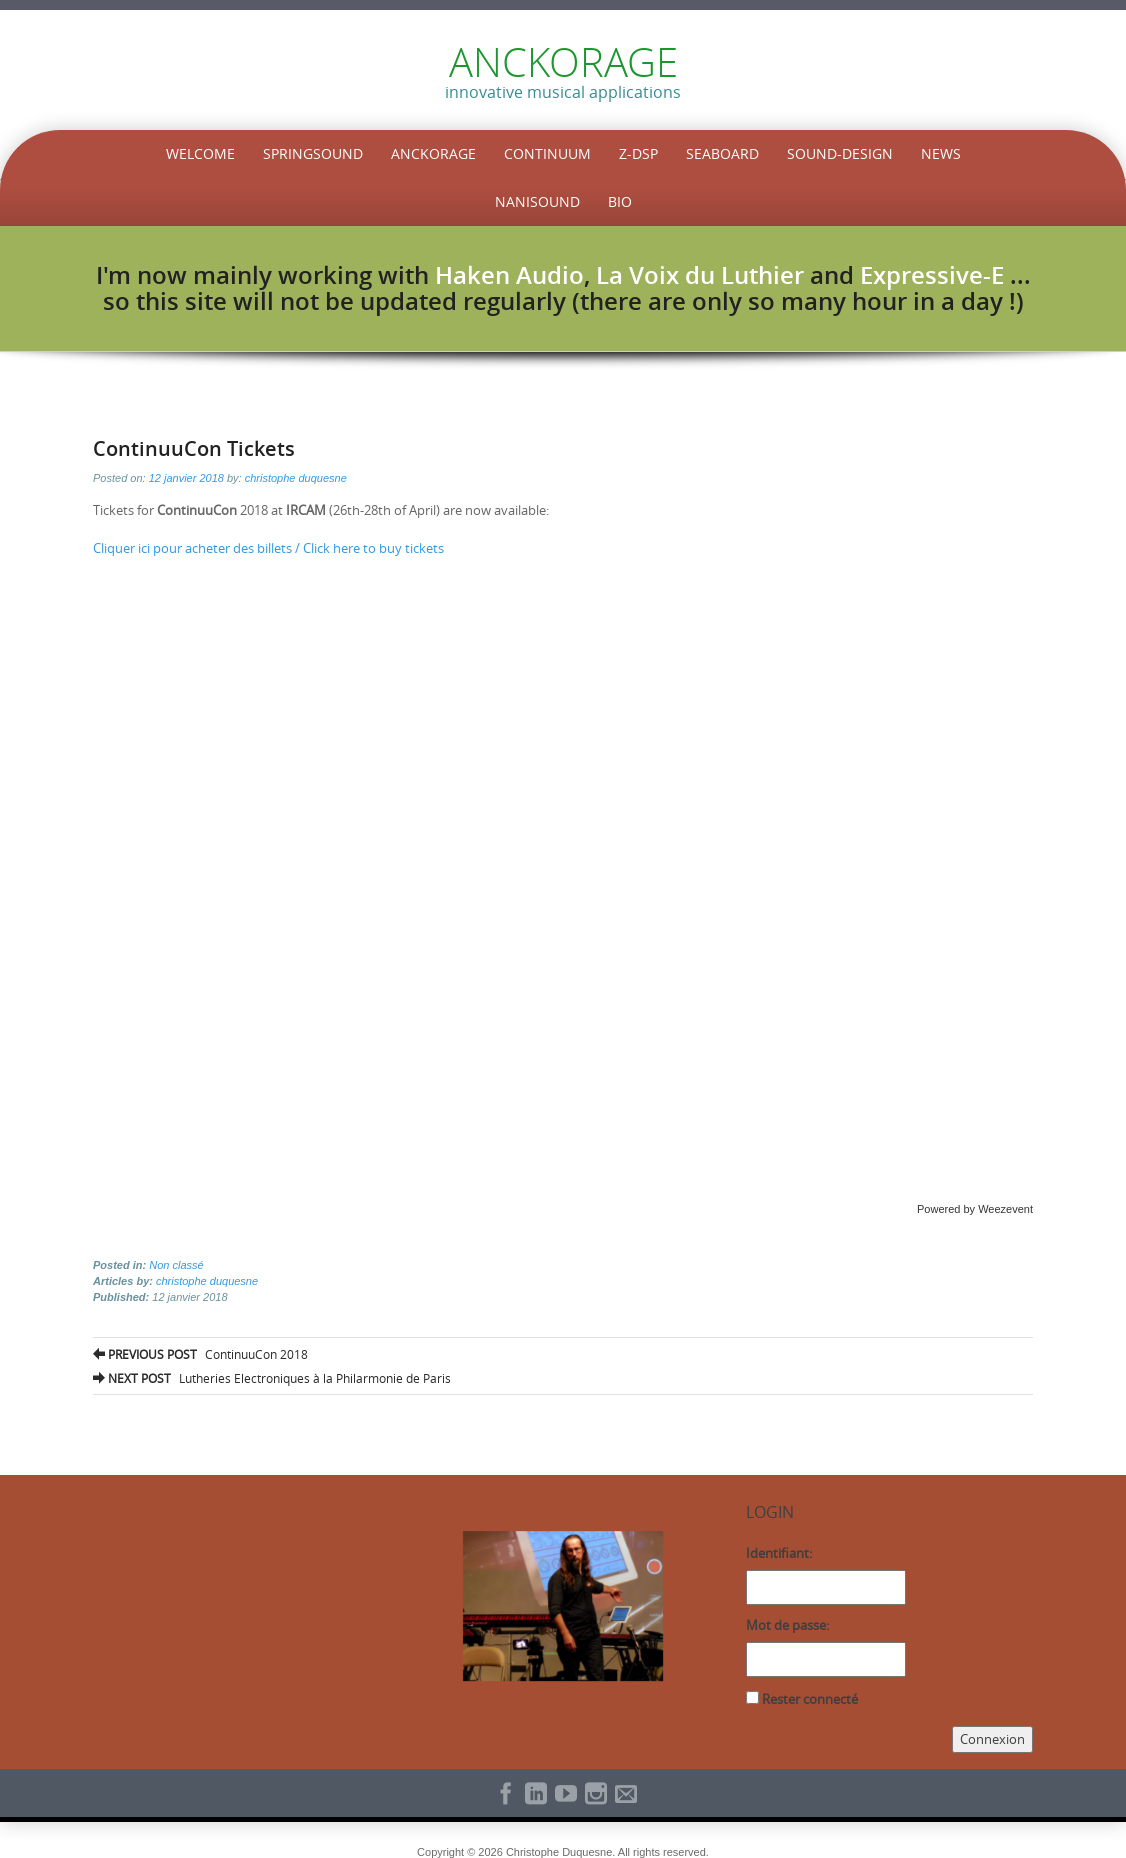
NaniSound (537, 201)
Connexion (992, 1739)
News (941, 153)
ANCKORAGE (563, 62)
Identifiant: (779, 1553)
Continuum (547, 153)
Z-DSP (638, 153)
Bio (620, 201)
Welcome (200, 153)
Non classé (176, 1265)
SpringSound (313, 153)
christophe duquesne (296, 478)
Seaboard (722, 153)
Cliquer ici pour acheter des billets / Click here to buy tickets (268, 548)
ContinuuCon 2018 (200, 1354)
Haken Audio (509, 275)
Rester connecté (810, 1699)
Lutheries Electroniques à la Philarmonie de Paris (272, 1378)
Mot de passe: (787, 1625)
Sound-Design (840, 153)
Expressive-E (932, 275)
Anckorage (433, 153)
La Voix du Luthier (700, 275)
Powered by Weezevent (975, 1209)
